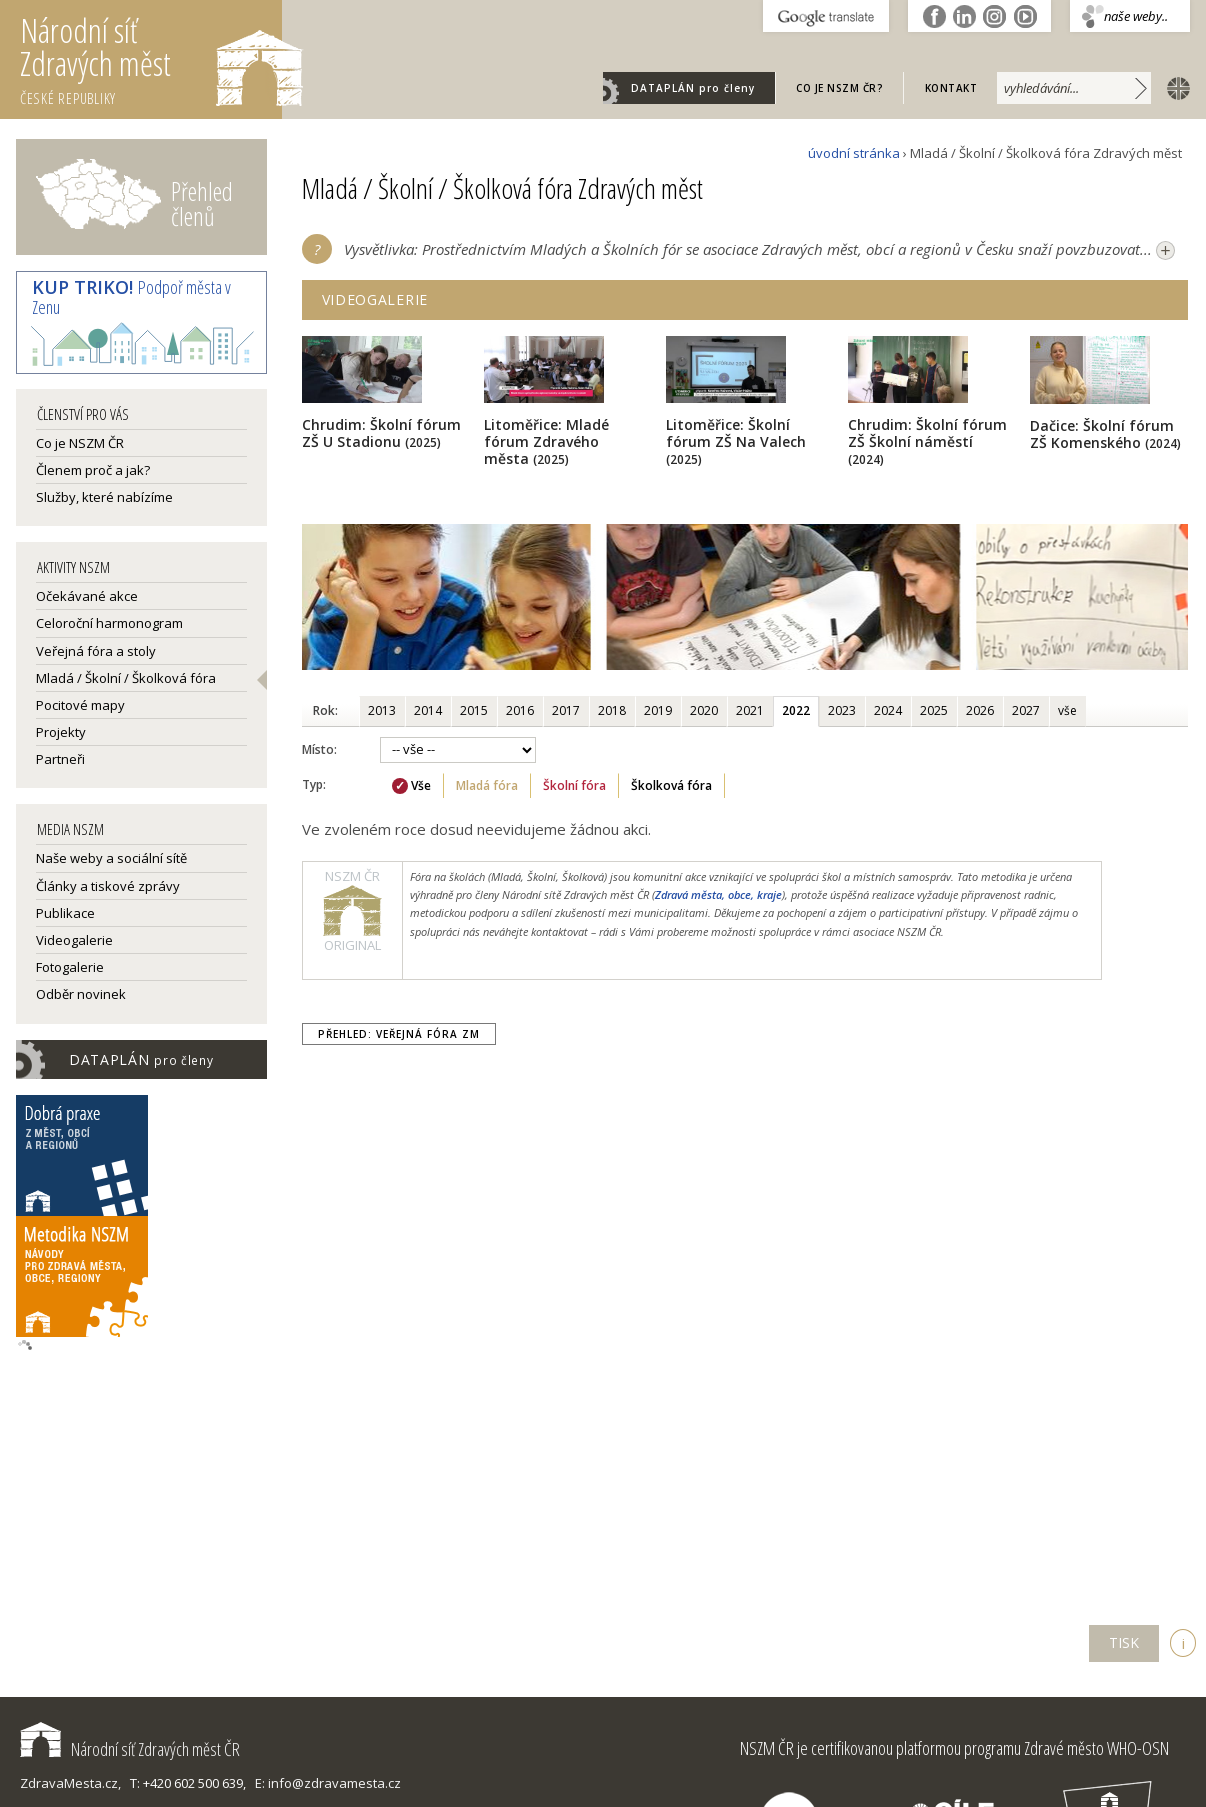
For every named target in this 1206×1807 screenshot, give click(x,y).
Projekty (61, 732)
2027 (1026, 710)
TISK (1124, 1642)
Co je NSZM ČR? (839, 88)
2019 (658, 710)
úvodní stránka (854, 153)
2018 (612, 710)
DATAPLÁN (693, 88)
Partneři (60, 759)
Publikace (65, 913)
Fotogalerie (70, 967)
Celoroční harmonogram (109, 623)
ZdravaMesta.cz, (70, 1783)
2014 (428, 710)
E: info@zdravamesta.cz (328, 1783)
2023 (842, 710)
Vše (421, 785)
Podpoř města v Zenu (131, 297)
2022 (796, 710)
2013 (382, 710)
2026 (980, 710)
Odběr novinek (81, 994)
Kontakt (951, 88)
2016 (520, 710)
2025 (934, 710)
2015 (474, 710)
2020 (704, 710)
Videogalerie (74, 940)
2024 (888, 710)
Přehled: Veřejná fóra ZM (399, 1034)
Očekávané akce (87, 596)
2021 (750, 710)
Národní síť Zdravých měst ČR (130, 1749)
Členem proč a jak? (93, 470)
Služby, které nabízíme (104, 497)
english (1174, 87)
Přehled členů (202, 203)
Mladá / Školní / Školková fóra (126, 678)
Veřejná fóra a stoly (96, 651)
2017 (566, 710)
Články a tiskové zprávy (108, 886)
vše (1067, 710)
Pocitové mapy (80, 705)
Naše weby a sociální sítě (111, 858)
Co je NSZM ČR (80, 443)
